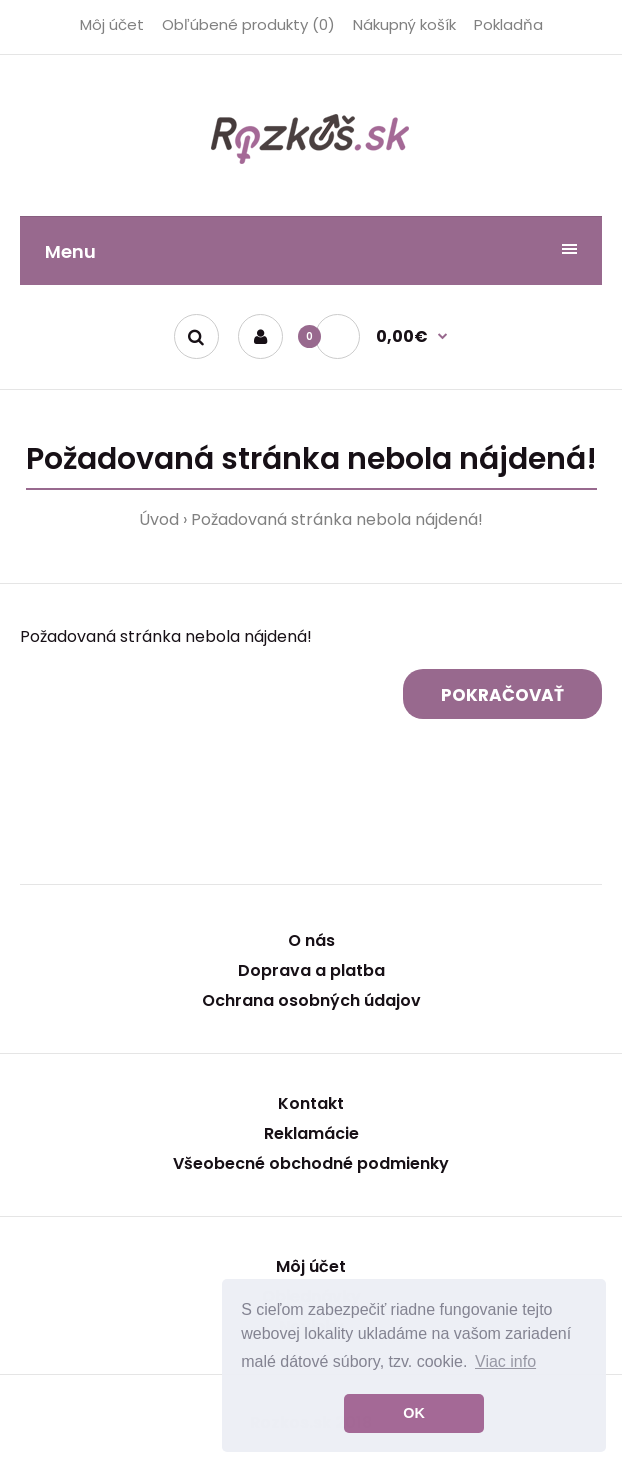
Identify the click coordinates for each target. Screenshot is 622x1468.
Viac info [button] (505, 1361)
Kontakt (311, 1103)
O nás (311, 940)
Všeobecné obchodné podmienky (311, 1163)
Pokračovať (502, 695)
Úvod (159, 519)
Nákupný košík (404, 24)
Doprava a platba (311, 970)
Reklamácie (311, 1133)
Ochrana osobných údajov (311, 1000)
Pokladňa (508, 24)
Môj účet (112, 24)
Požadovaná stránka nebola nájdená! (337, 519)
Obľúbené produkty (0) (248, 24)
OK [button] (414, 1413)
